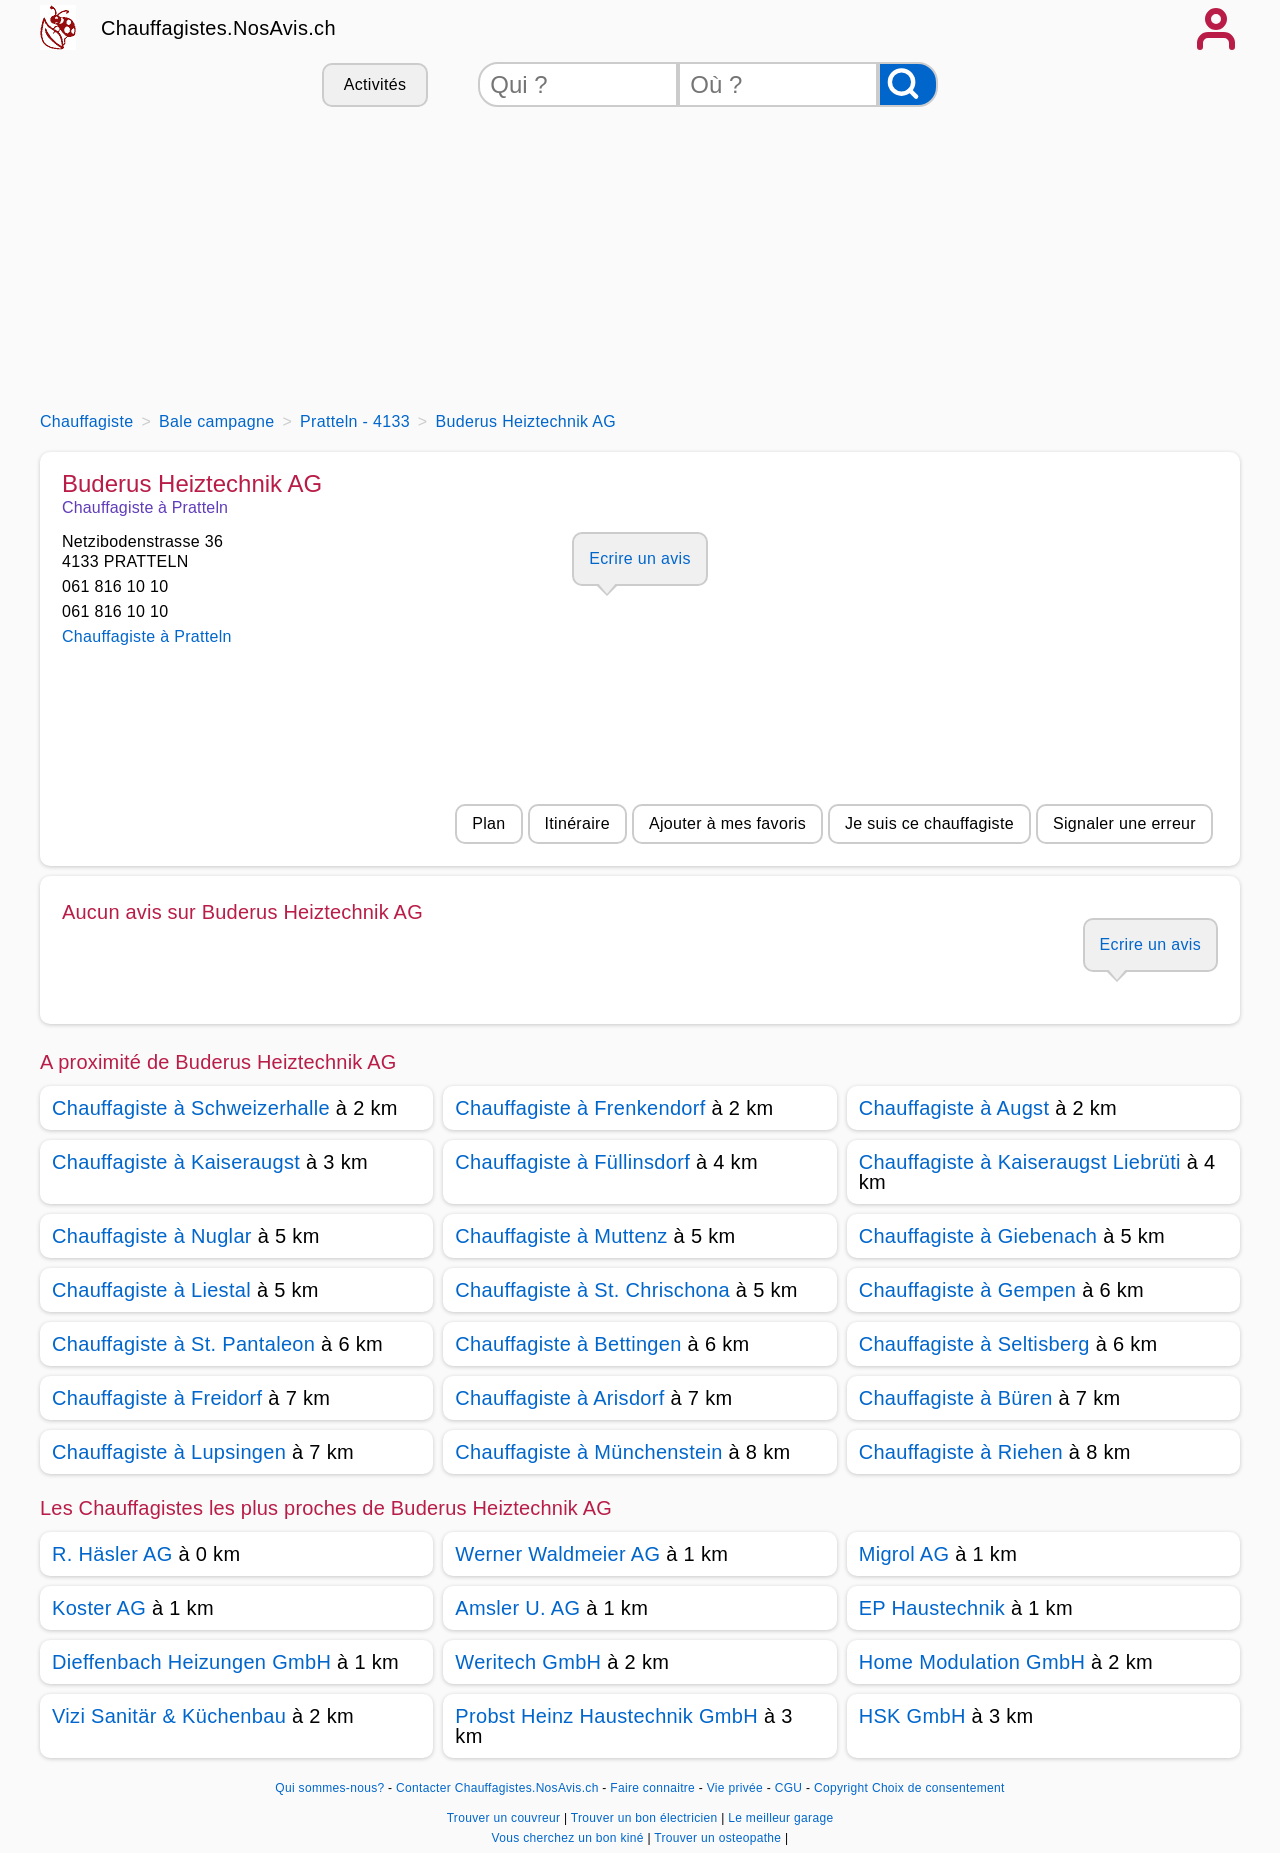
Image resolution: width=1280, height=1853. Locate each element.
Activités (375, 84)
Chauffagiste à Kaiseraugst (176, 1162)
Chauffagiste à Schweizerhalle (191, 1108)
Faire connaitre (652, 1788)
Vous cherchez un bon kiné (570, 1838)
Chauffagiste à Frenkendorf (580, 1108)
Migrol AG (904, 1554)
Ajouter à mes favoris (727, 823)
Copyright (841, 1788)
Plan (488, 823)
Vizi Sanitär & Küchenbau (169, 1716)
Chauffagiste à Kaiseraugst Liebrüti (1020, 1162)
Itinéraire (577, 823)
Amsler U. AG (517, 1608)
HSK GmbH (912, 1716)
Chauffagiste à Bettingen (568, 1344)
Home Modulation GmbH (972, 1662)
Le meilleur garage (780, 1818)
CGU (789, 1788)
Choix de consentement (938, 1788)
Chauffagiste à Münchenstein (588, 1452)
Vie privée (735, 1788)
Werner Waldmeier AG (557, 1554)
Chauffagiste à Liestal (151, 1290)
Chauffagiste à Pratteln (147, 636)
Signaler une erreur (1124, 823)
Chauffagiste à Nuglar (152, 1236)
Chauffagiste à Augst (954, 1108)
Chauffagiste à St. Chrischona (592, 1290)
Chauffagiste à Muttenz (561, 1236)
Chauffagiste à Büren (956, 1398)
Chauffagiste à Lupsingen (169, 1452)
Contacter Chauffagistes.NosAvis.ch (497, 1788)
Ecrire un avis (639, 558)
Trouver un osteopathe (719, 1838)
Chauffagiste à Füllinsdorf (572, 1162)
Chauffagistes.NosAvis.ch (218, 28)
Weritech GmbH (528, 1662)
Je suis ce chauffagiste (929, 823)
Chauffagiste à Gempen (968, 1290)
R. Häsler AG (112, 1554)
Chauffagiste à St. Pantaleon (183, 1344)
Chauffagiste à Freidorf (157, 1398)
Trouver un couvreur (505, 1818)
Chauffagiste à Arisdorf (559, 1398)
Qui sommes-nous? (329, 1788)
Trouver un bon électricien (646, 1818)
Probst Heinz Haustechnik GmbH (606, 1716)
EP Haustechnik (932, 1608)
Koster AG (99, 1608)
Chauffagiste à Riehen (961, 1452)
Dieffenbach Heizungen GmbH (191, 1662)
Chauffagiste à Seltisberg (974, 1344)
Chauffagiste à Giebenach (978, 1236)
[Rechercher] (908, 84)
